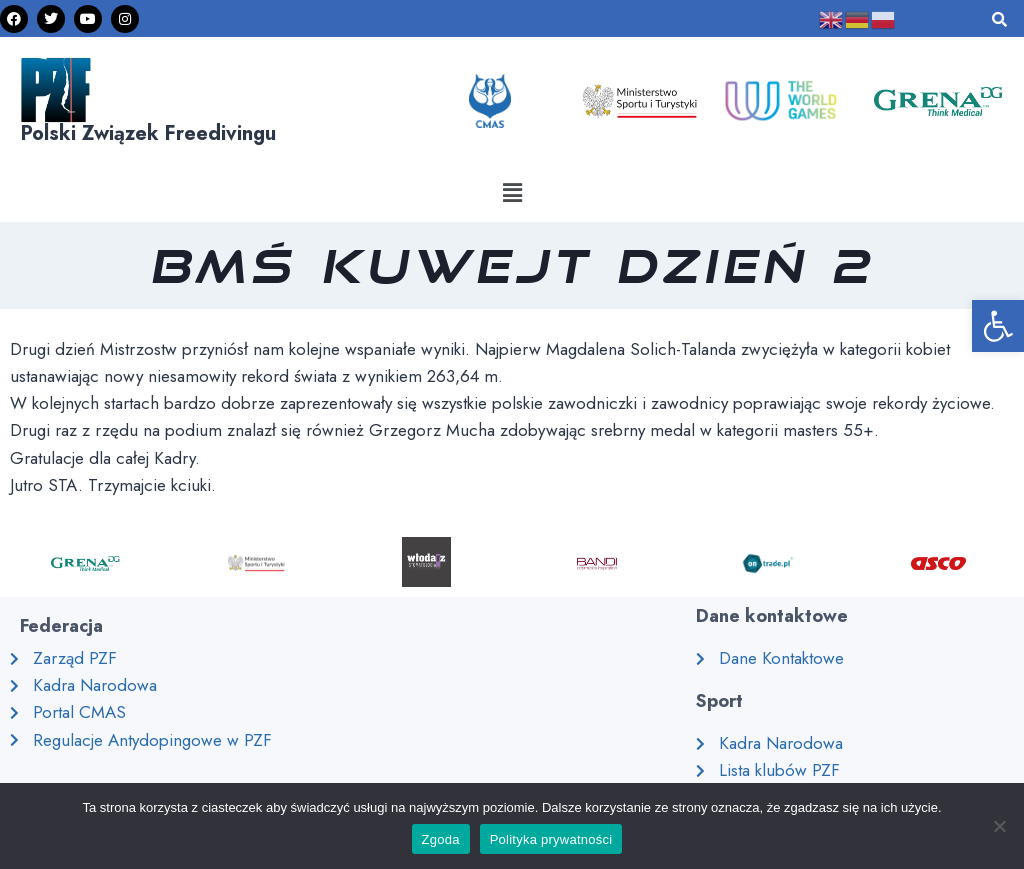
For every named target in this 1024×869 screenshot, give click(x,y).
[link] (998, 326)
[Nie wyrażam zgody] (999, 826)
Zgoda (441, 839)
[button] (512, 192)
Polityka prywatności (551, 839)
